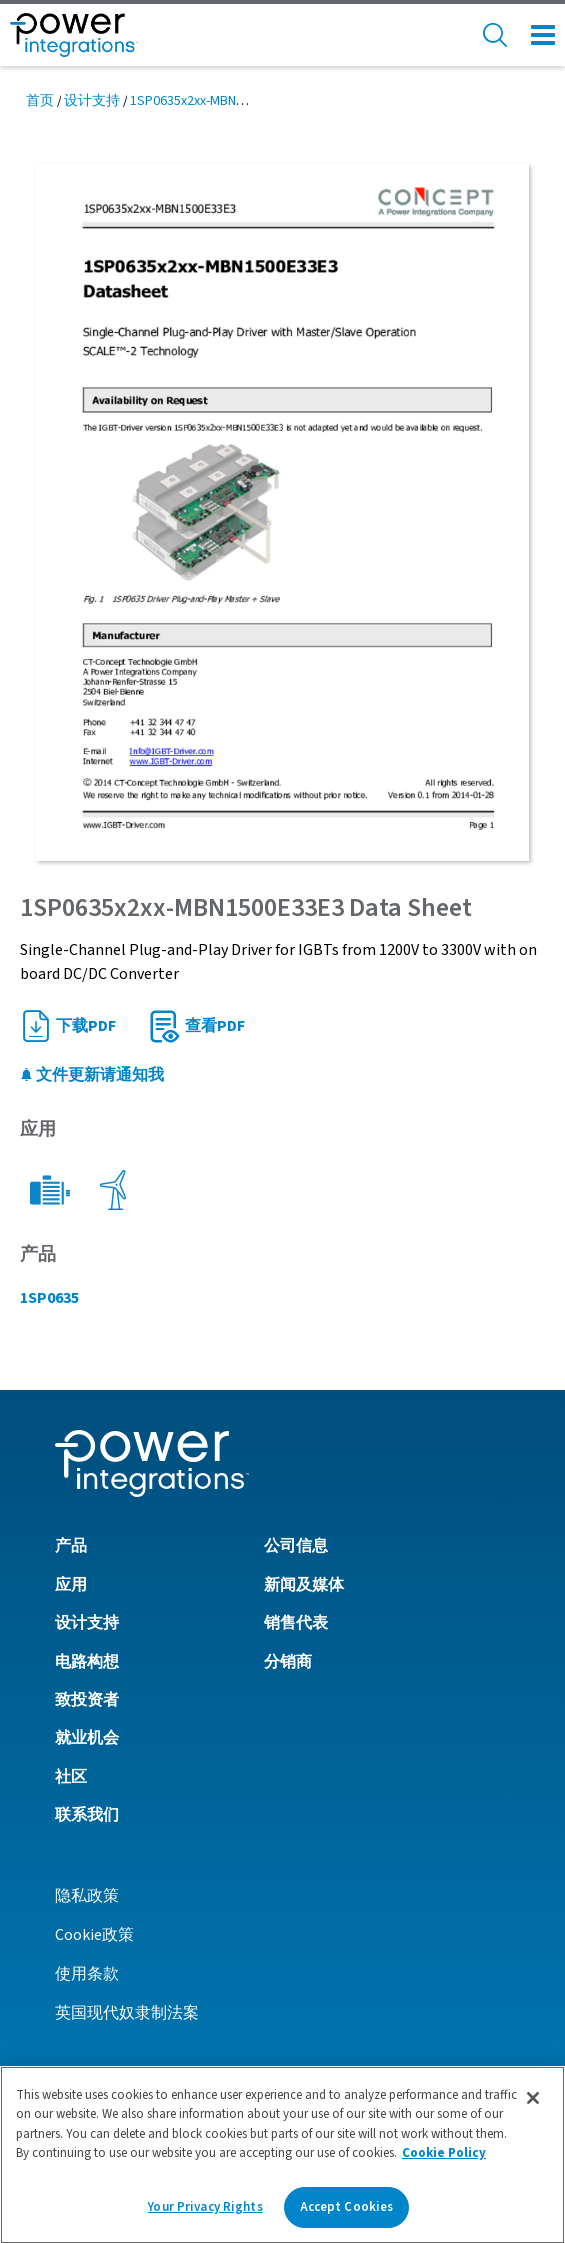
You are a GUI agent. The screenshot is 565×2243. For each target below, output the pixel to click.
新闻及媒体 (304, 1585)
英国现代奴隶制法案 (127, 2013)
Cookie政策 (94, 1935)
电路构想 (87, 1662)
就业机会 (87, 1738)
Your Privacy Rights (205, 2212)
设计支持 (92, 101)
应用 (71, 1585)
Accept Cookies (347, 2212)
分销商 (288, 1662)
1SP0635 (49, 1298)
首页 (40, 101)
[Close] (533, 2102)
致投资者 (87, 1700)
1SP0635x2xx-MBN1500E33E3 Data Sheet (249, 101)
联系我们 (87, 1815)
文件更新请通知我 (92, 1075)
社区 (71, 1777)
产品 (71, 1546)
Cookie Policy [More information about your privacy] (444, 2158)
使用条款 (87, 1974)
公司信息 (296, 1546)
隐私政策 (87, 1896)
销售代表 (296, 1623)
